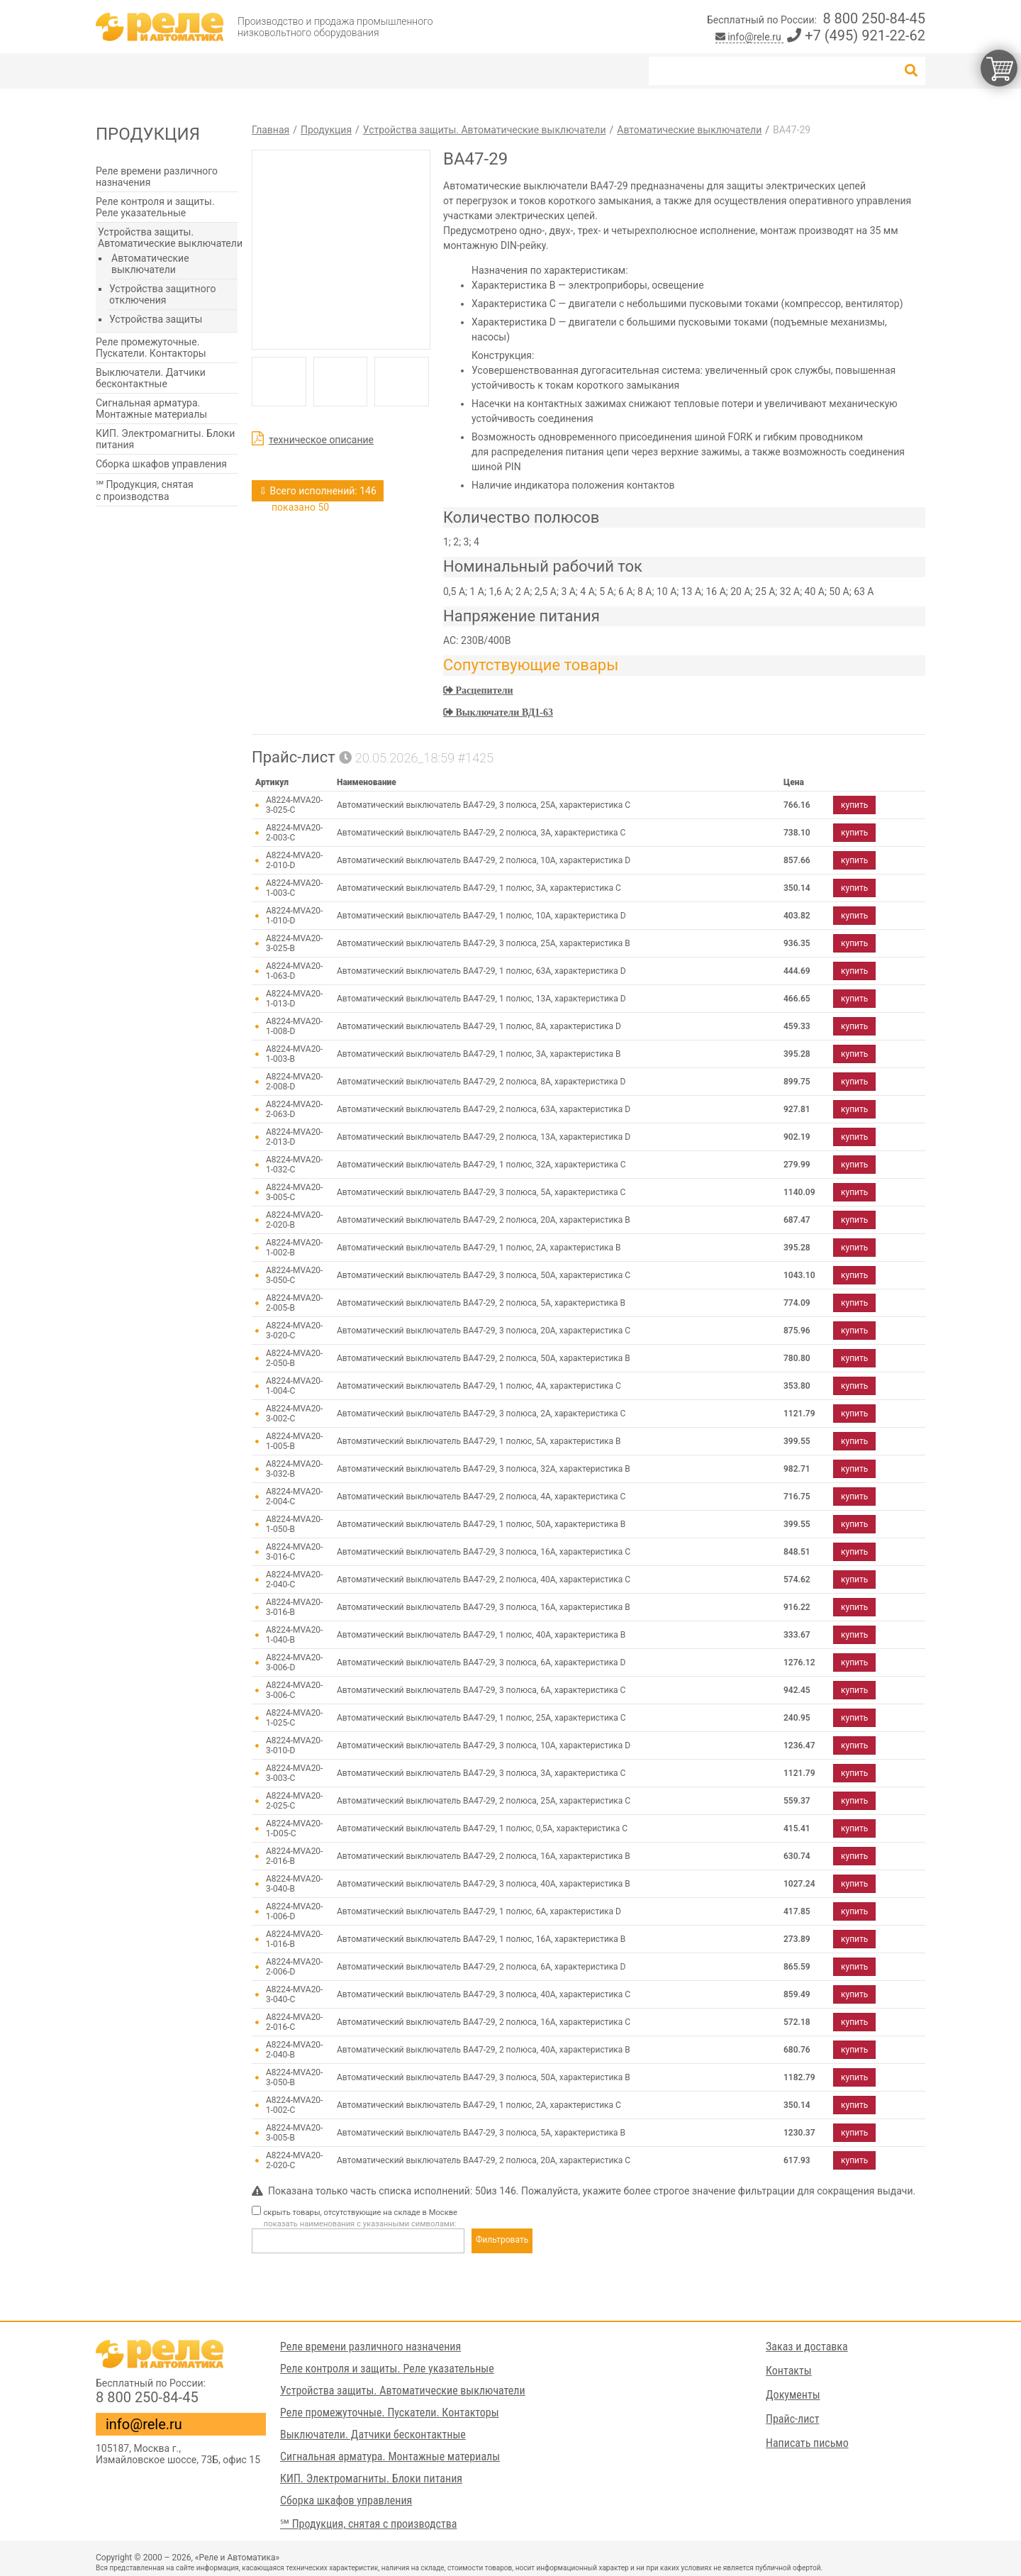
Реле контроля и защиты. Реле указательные (155, 207)
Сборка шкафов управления (161, 464)
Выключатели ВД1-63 (503, 712)
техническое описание (321, 439)
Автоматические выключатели (150, 263)
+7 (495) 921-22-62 (856, 35)
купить (854, 805)
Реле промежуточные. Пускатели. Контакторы (151, 347)
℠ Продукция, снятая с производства (145, 490)
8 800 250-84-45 (873, 18)
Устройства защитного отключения (162, 294)
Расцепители (483, 690)
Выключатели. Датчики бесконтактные (151, 378)
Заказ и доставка (807, 2346)
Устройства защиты (155, 319)
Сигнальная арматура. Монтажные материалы (151, 408)
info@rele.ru (749, 37)
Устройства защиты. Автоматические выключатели (170, 237)
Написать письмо (807, 2443)
